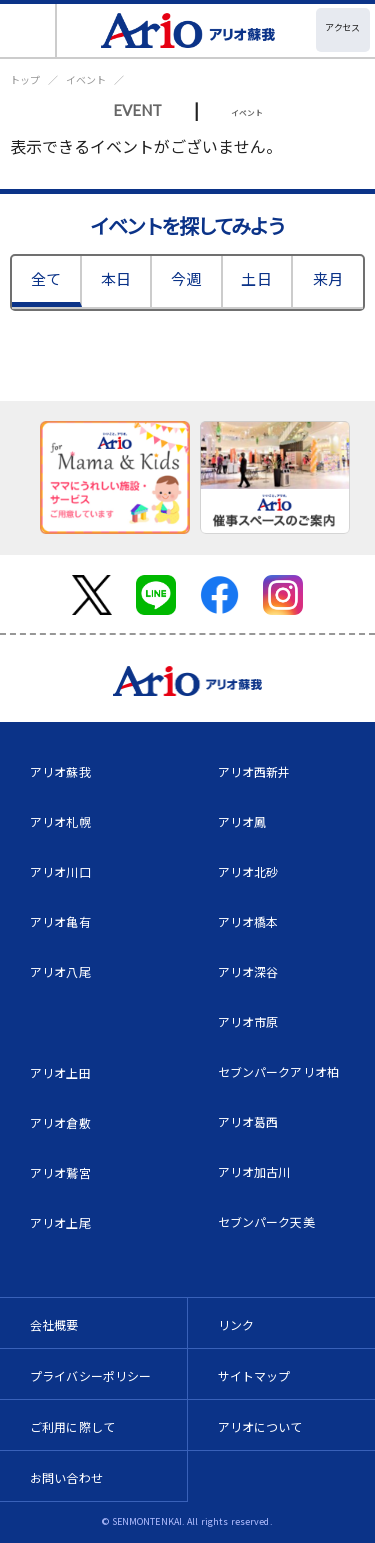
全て (46, 278)
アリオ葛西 (248, 1121)
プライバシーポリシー (91, 1375)
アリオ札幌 (60, 821)
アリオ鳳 (242, 821)
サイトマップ (254, 1375)
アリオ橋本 (248, 921)
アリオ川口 (60, 871)
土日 (256, 278)
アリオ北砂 (248, 871)
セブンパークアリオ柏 (279, 1071)
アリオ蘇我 (60, 771)
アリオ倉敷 (60, 1122)
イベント (86, 79)
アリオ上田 (60, 1072)
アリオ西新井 (254, 771)
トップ (25, 79)
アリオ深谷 (248, 971)
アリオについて (260, 1426)
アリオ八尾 (60, 971)
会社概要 (54, 1324)
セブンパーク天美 (266, 1221)
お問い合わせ (66, 1477)
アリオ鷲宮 (60, 1172)
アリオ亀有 (60, 921)
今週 (186, 278)
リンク (236, 1324)
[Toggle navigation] (28, 30)
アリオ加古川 (254, 1171)
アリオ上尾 (60, 1222)
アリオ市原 (248, 1021)
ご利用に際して (72, 1426)
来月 (328, 278)
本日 (116, 278)
